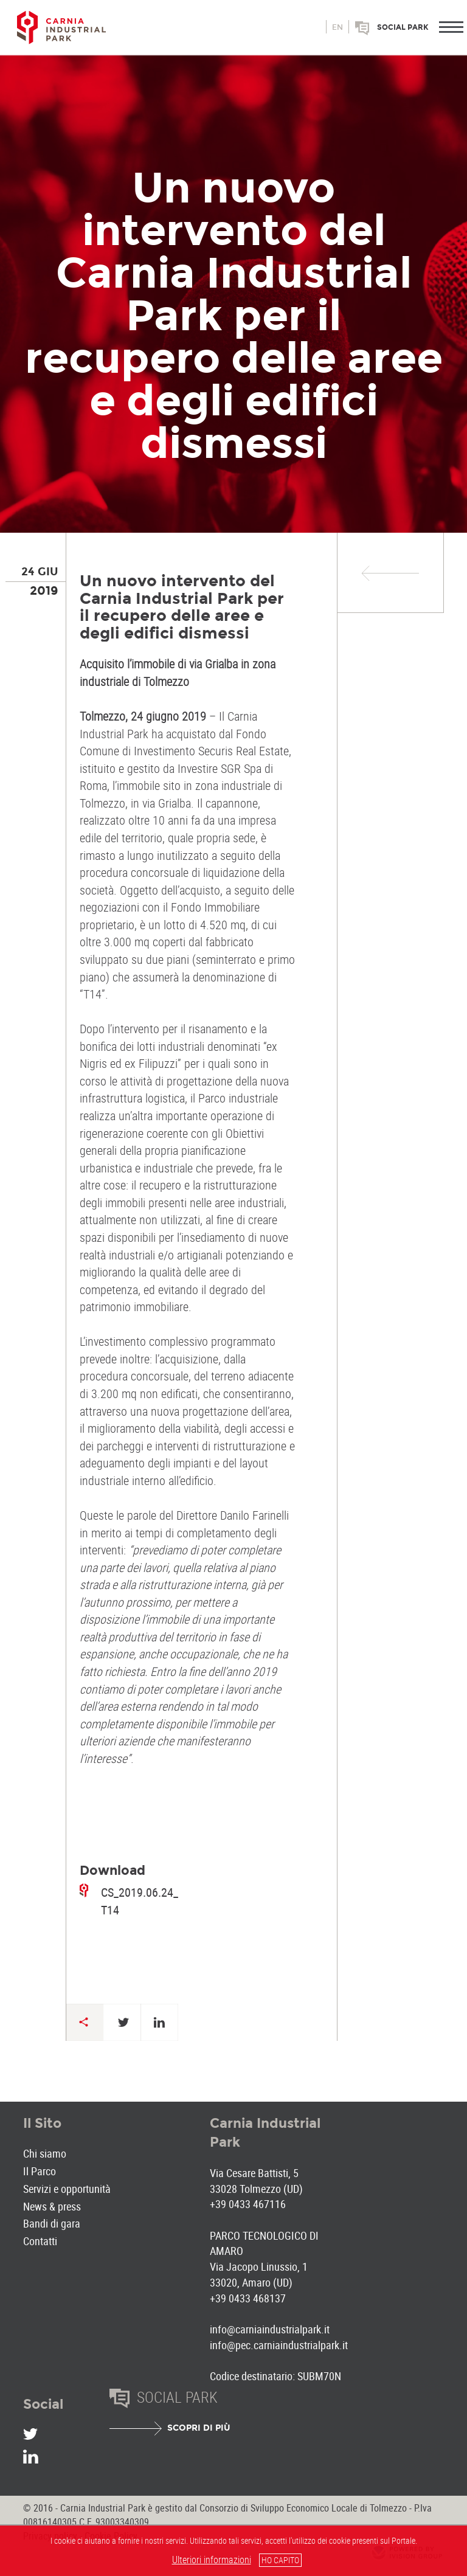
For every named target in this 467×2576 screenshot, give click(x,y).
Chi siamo (44, 2153)
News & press (52, 2206)
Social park (403, 27)
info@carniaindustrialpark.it (270, 2329)
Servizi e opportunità (67, 2188)
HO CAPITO (280, 2560)
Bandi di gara (51, 2223)
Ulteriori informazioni (211, 2559)
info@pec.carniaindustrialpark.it (279, 2345)
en (337, 27)
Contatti (40, 2241)
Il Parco (39, 2171)
